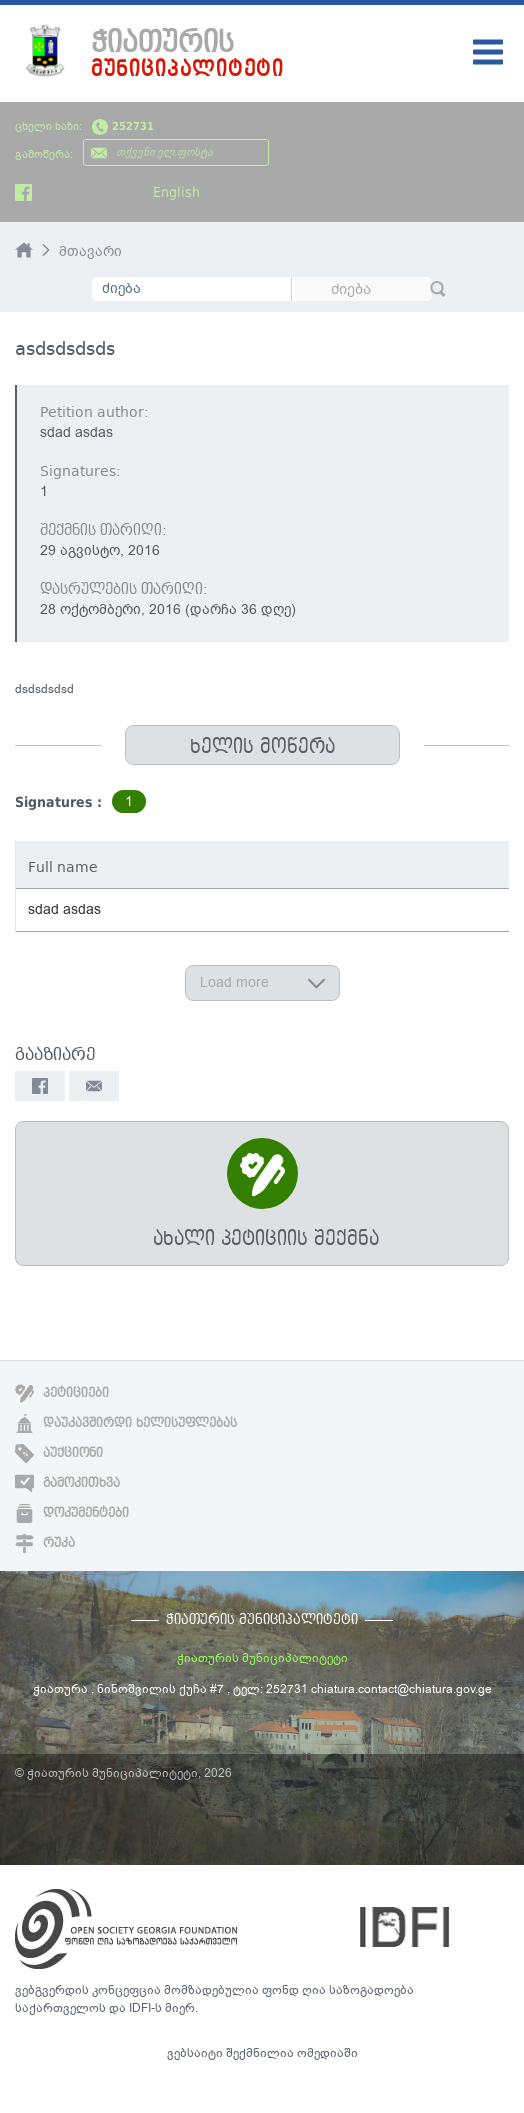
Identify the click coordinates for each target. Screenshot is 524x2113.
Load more (262, 982)
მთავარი (90, 251)
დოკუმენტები (72, 1513)
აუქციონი (59, 1453)
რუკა (45, 1543)
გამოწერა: (44, 154)
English (176, 192)
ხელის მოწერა (262, 746)
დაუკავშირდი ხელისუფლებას (126, 1423)
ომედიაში (327, 2053)
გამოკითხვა (67, 1483)
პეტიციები (62, 1393)
